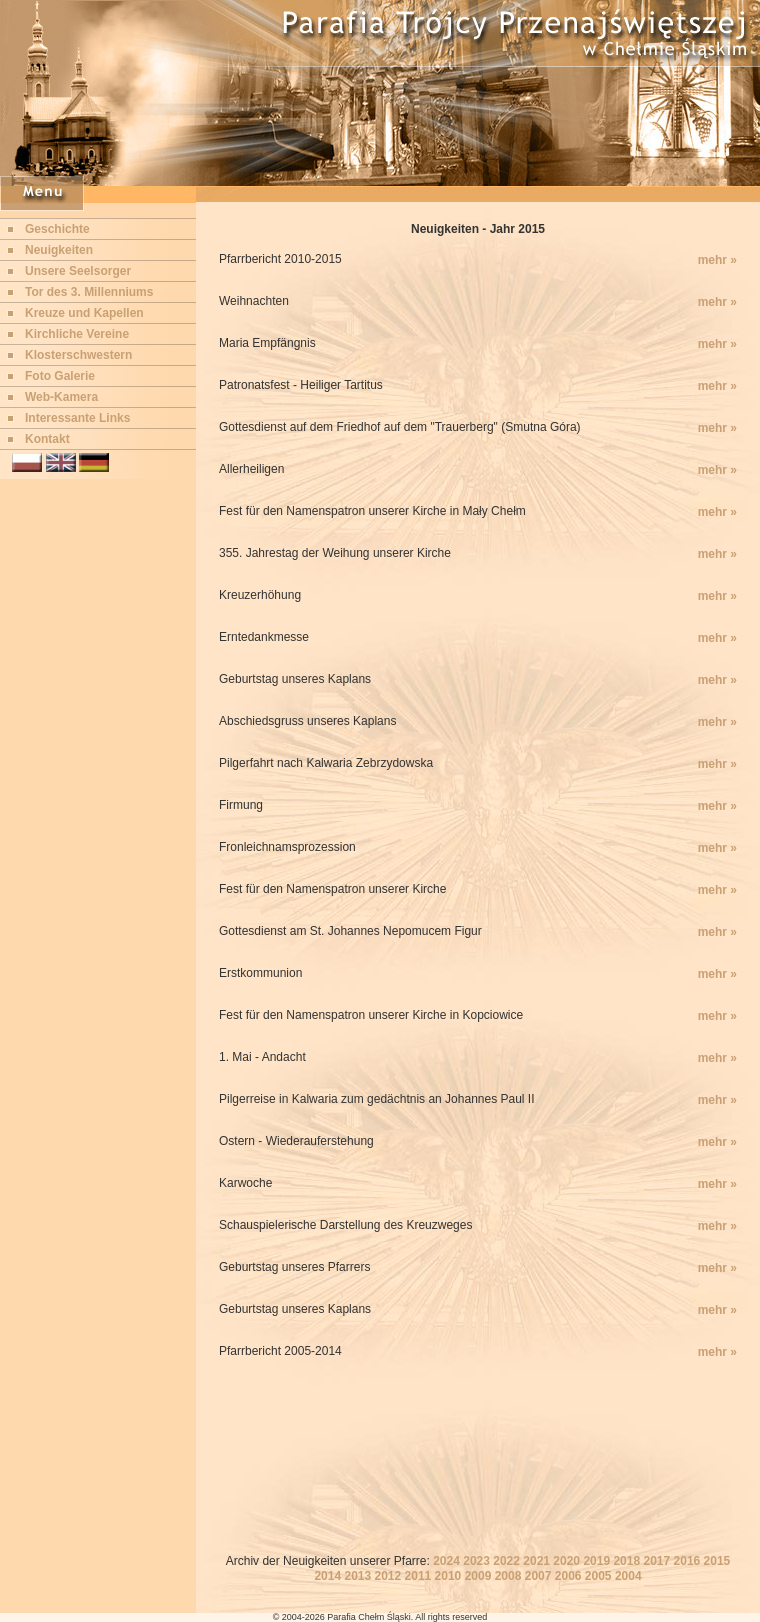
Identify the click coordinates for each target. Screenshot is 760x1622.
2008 (508, 1576)
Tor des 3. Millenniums (89, 292)
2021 (536, 1561)
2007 (538, 1576)
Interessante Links (77, 418)
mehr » (717, 260)
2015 (717, 1561)
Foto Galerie (60, 376)
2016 (687, 1561)
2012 (388, 1576)
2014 (327, 1576)
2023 (476, 1561)
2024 (446, 1561)
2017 (656, 1561)
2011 (418, 1576)
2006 (568, 1576)
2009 (478, 1576)
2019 (596, 1561)
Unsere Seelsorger (78, 271)
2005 (598, 1576)
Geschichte (57, 229)
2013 (357, 1576)
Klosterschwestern (78, 355)
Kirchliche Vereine (77, 334)
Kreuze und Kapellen (84, 313)
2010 (448, 1576)
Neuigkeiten (59, 250)
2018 (626, 1561)
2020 (566, 1561)
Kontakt (47, 439)
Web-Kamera (61, 397)
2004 (628, 1576)
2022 (506, 1561)
